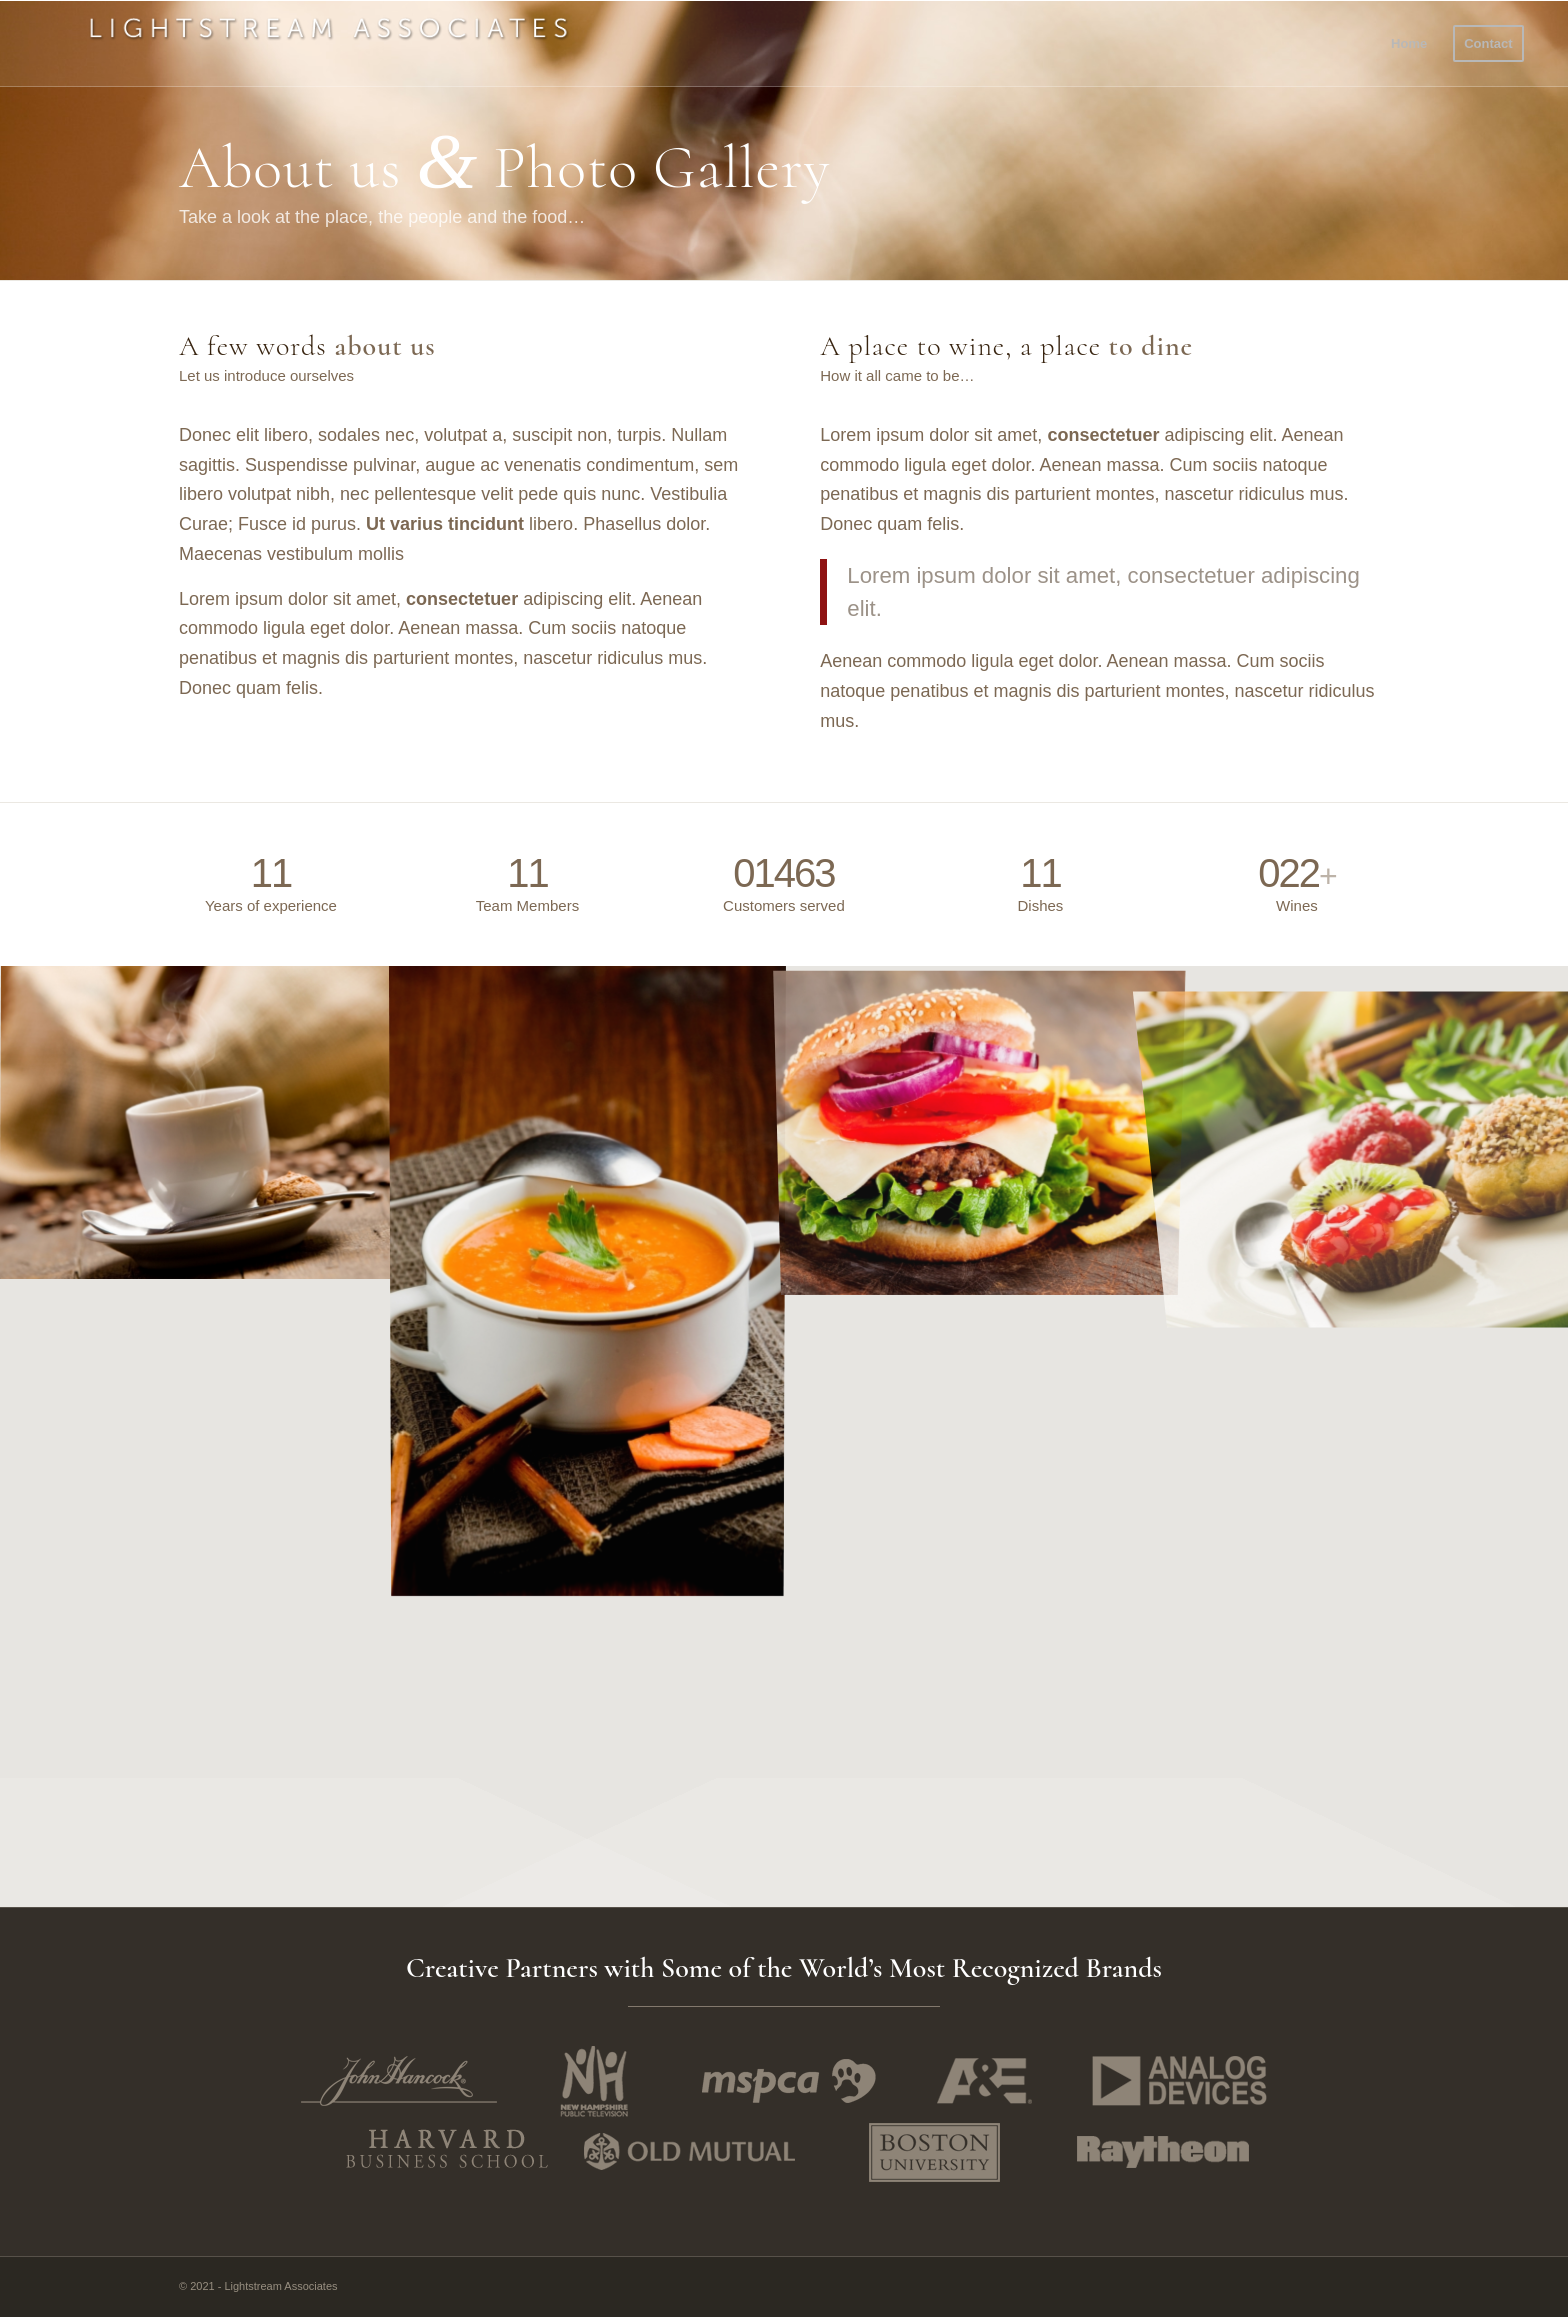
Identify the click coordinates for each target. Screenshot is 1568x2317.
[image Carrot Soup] (588, 1279)
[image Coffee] (196, 1123)
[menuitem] (1409, 43)
